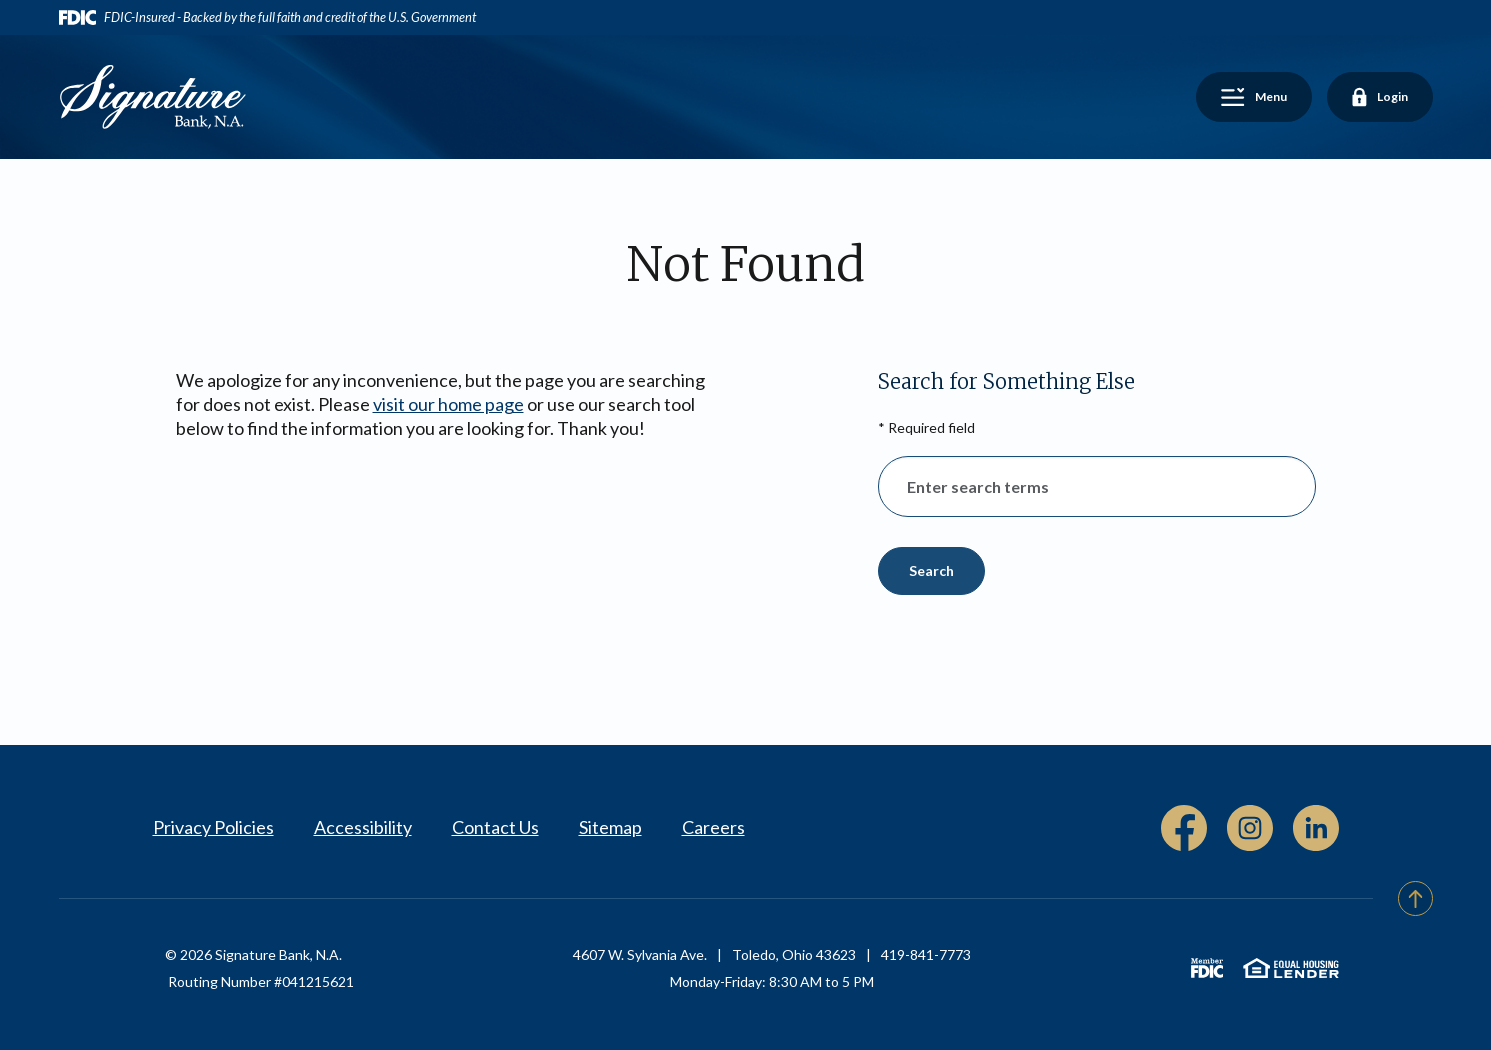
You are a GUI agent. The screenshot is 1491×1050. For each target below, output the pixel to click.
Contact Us (495, 827)
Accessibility (363, 827)
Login (1379, 98)
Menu (1262, 99)
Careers (713, 827)
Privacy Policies (213, 827)
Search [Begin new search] (931, 570)
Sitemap (610, 827)
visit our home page (448, 404)
